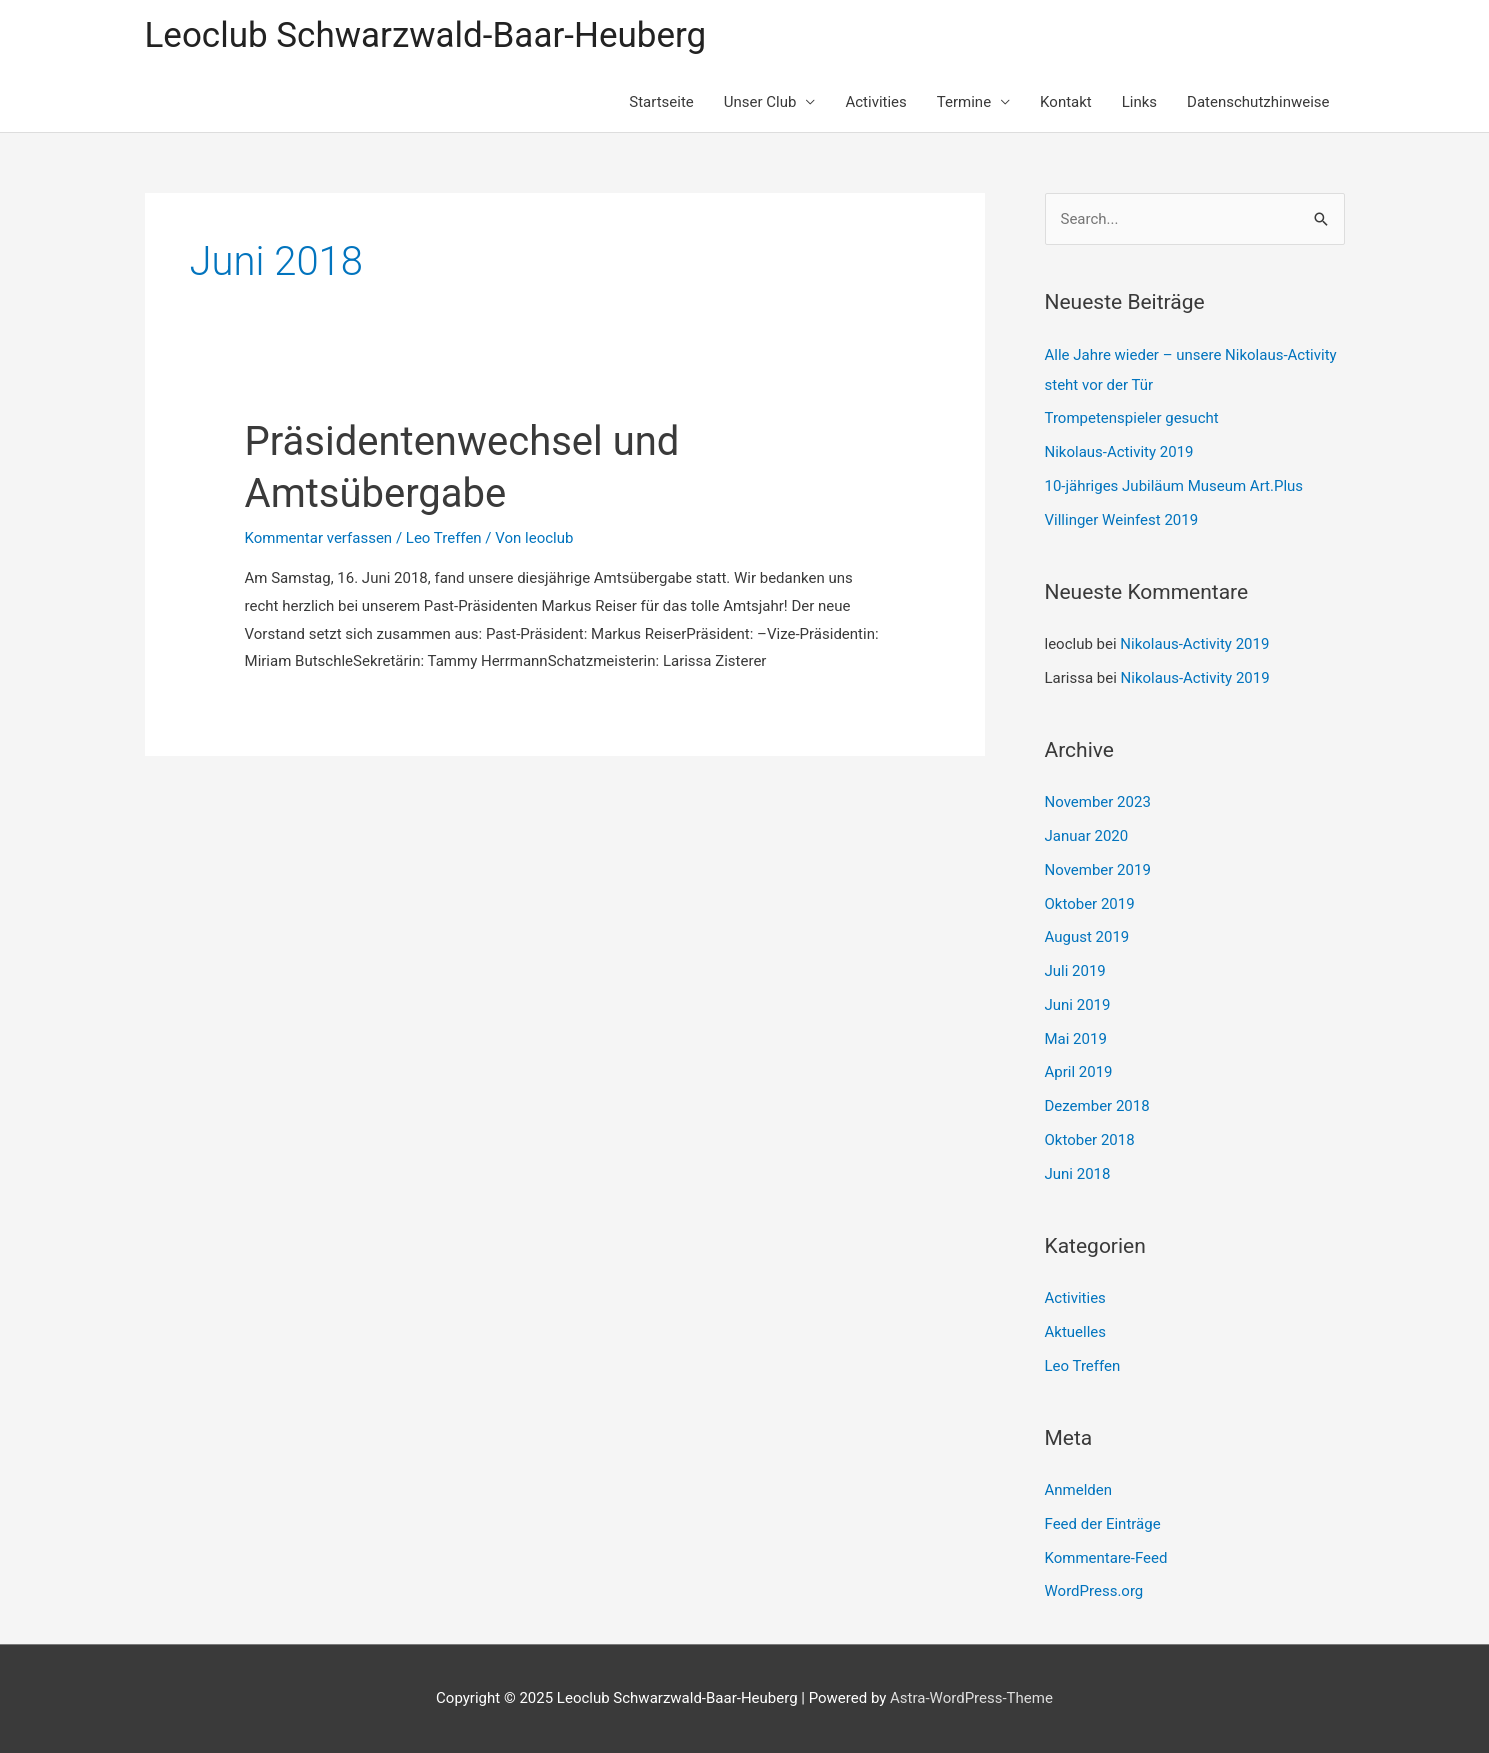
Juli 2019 (1075, 971)
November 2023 (1098, 802)
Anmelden (1079, 1490)
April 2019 (1079, 1072)
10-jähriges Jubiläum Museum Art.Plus (1174, 486)
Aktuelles (1076, 1332)
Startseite (661, 102)
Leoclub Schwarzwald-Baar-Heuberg (426, 35)
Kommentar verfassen (319, 538)
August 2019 (1087, 937)
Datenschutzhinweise (1258, 102)
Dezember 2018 (1097, 1106)
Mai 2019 (1076, 1039)
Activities (875, 102)
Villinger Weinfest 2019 (1122, 520)
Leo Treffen (444, 538)
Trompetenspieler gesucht (1132, 418)
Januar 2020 (1087, 836)
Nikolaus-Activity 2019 (1119, 452)
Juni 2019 (1078, 1005)
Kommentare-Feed (1106, 1558)
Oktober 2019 (1090, 904)
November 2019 (1098, 870)
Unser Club (760, 102)
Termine (964, 102)
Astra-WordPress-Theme (971, 1698)
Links (1139, 102)
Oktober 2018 (1090, 1140)
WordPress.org (1094, 1591)
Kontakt (1066, 102)
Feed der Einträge (1103, 1524)
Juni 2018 (1078, 1174)
